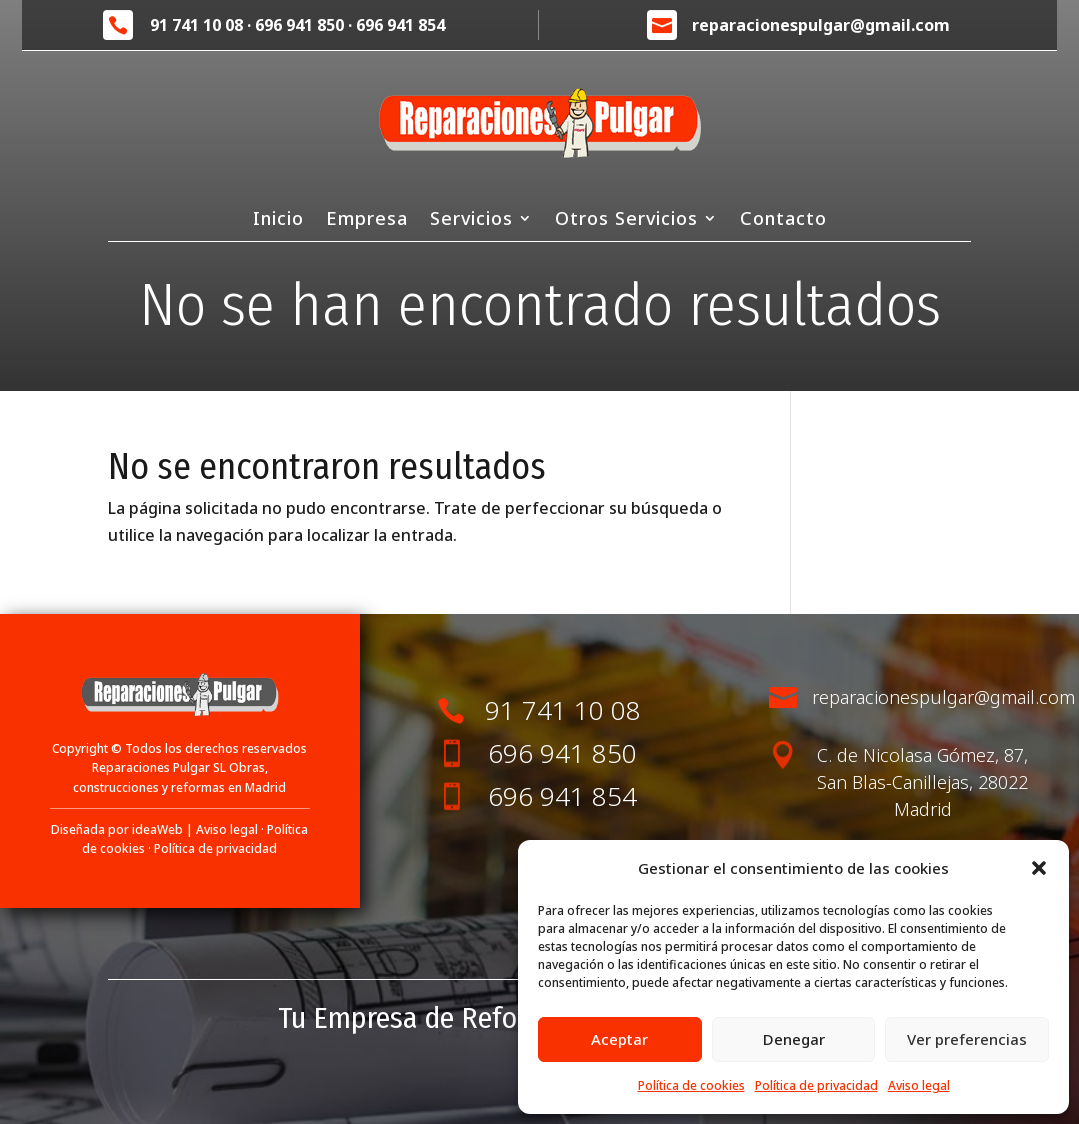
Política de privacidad (816, 1085)
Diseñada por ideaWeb (117, 829)
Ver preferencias (967, 1039)
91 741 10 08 (196, 25)
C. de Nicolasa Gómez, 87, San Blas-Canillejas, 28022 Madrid (922, 782)
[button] (1039, 868)
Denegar (794, 1039)
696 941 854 (400, 25)
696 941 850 (299, 25)
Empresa (367, 220)
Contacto (783, 220)
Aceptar (619, 1039)
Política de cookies (691, 1085)
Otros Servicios (626, 220)
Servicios (471, 220)
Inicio (278, 220)
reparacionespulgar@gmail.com (821, 25)
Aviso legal (919, 1085)
